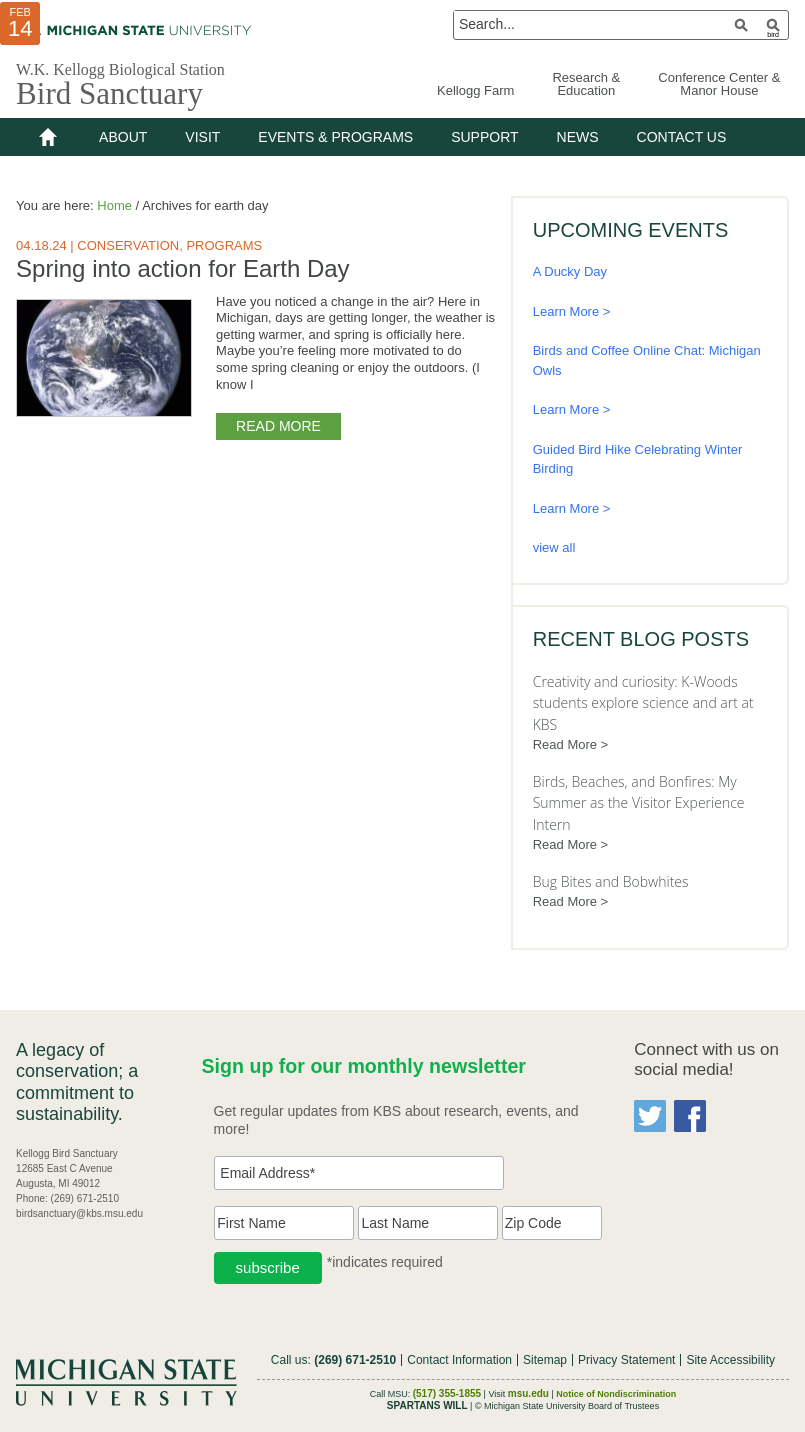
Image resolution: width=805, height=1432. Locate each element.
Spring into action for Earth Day (183, 268)
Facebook (690, 1116)
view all (554, 547)
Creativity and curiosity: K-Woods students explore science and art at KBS (643, 703)
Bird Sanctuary (109, 93)
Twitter (650, 1116)
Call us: (333, 1360)
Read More (278, 425)
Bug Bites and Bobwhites (611, 881)
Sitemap (545, 1360)
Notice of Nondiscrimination (616, 1394)
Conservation (128, 245)
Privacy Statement (626, 1360)
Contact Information (459, 1360)
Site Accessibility (730, 1360)
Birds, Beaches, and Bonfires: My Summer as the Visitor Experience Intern (639, 803)
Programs (224, 245)
